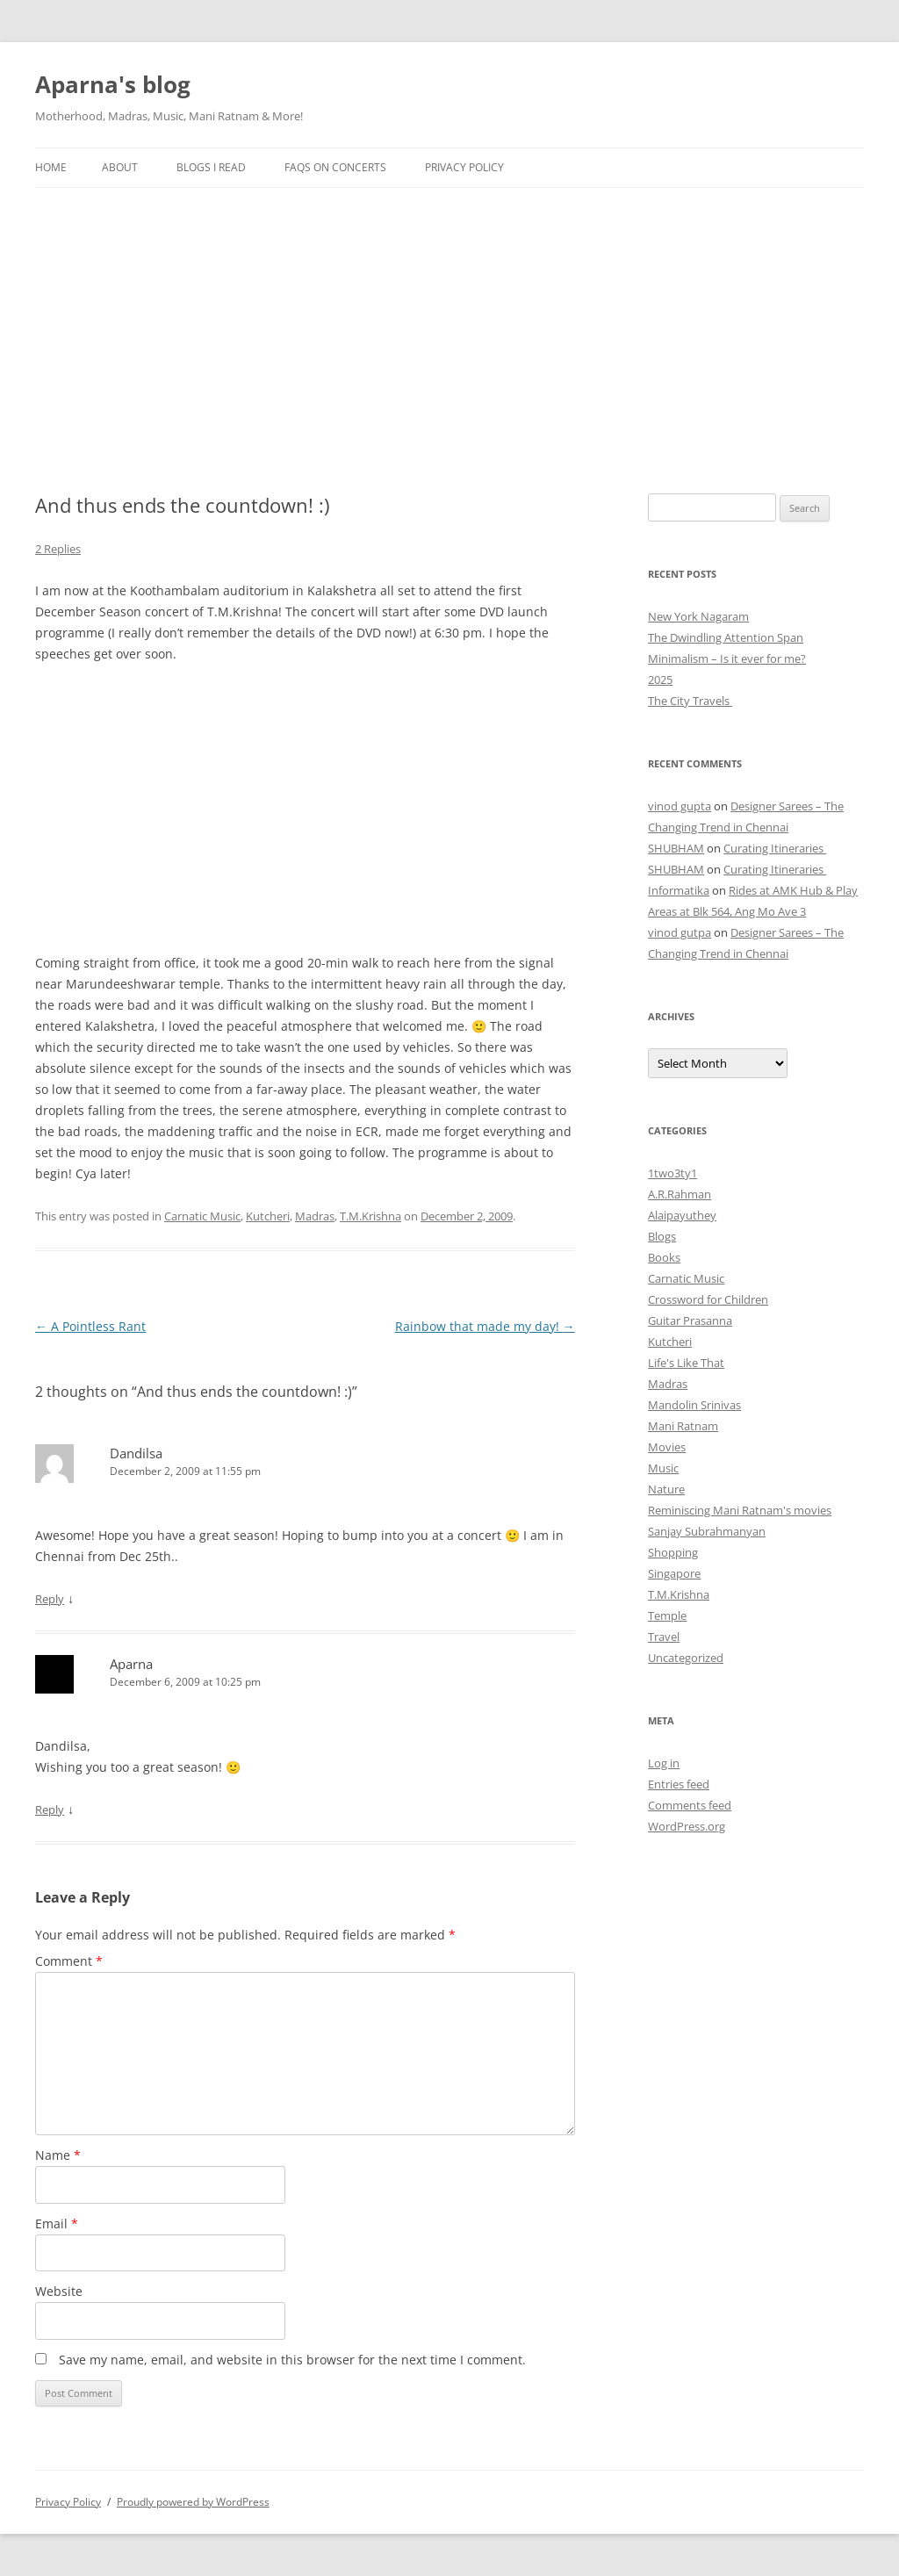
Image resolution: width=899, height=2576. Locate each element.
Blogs (662, 1236)
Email (56, 2223)
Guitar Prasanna (690, 1320)
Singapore (674, 1573)
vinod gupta (679, 806)
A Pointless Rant (90, 1326)
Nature (666, 1489)
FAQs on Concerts (335, 167)
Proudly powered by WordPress (193, 2501)
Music (663, 1468)
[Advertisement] (449, 320)
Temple (667, 1615)
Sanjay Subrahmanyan (707, 1531)
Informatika (678, 890)
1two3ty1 (672, 1173)
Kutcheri (268, 1216)
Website (59, 2291)
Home (51, 167)
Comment (69, 1961)
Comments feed (689, 1805)
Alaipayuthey (682, 1215)
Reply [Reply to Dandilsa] (49, 1599)
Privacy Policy (464, 167)
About (120, 167)
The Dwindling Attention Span (725, 637)
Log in (664, 1763)
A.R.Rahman (679, 1194)
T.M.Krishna (370, 1216)
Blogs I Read (211, 167)
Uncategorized (685, 1658)
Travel (664, 1636)
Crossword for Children (708, 1299)
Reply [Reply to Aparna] (49, 1809)
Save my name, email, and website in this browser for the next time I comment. (292, 2359)
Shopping (673, 1552)
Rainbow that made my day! (485, 1326)
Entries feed (678, 1784)
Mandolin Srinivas (694, 1405)
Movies (667, 1447)
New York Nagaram (698, 616)
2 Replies (58, 549)
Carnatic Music (202, 1216)
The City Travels (690, 701)
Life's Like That (686, 1363)
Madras (314, 1216)
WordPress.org (686, 1826)
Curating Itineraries (774, 848)
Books (664, 1257)
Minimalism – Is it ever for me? (727, 658)
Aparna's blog (113, 84)
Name (58, 2155)
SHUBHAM (676, 848)
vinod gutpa (679, 932)
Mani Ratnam (683, 1426)
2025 (660, 679)
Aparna (131, 1664)
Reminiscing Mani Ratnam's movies (739, 1510)
